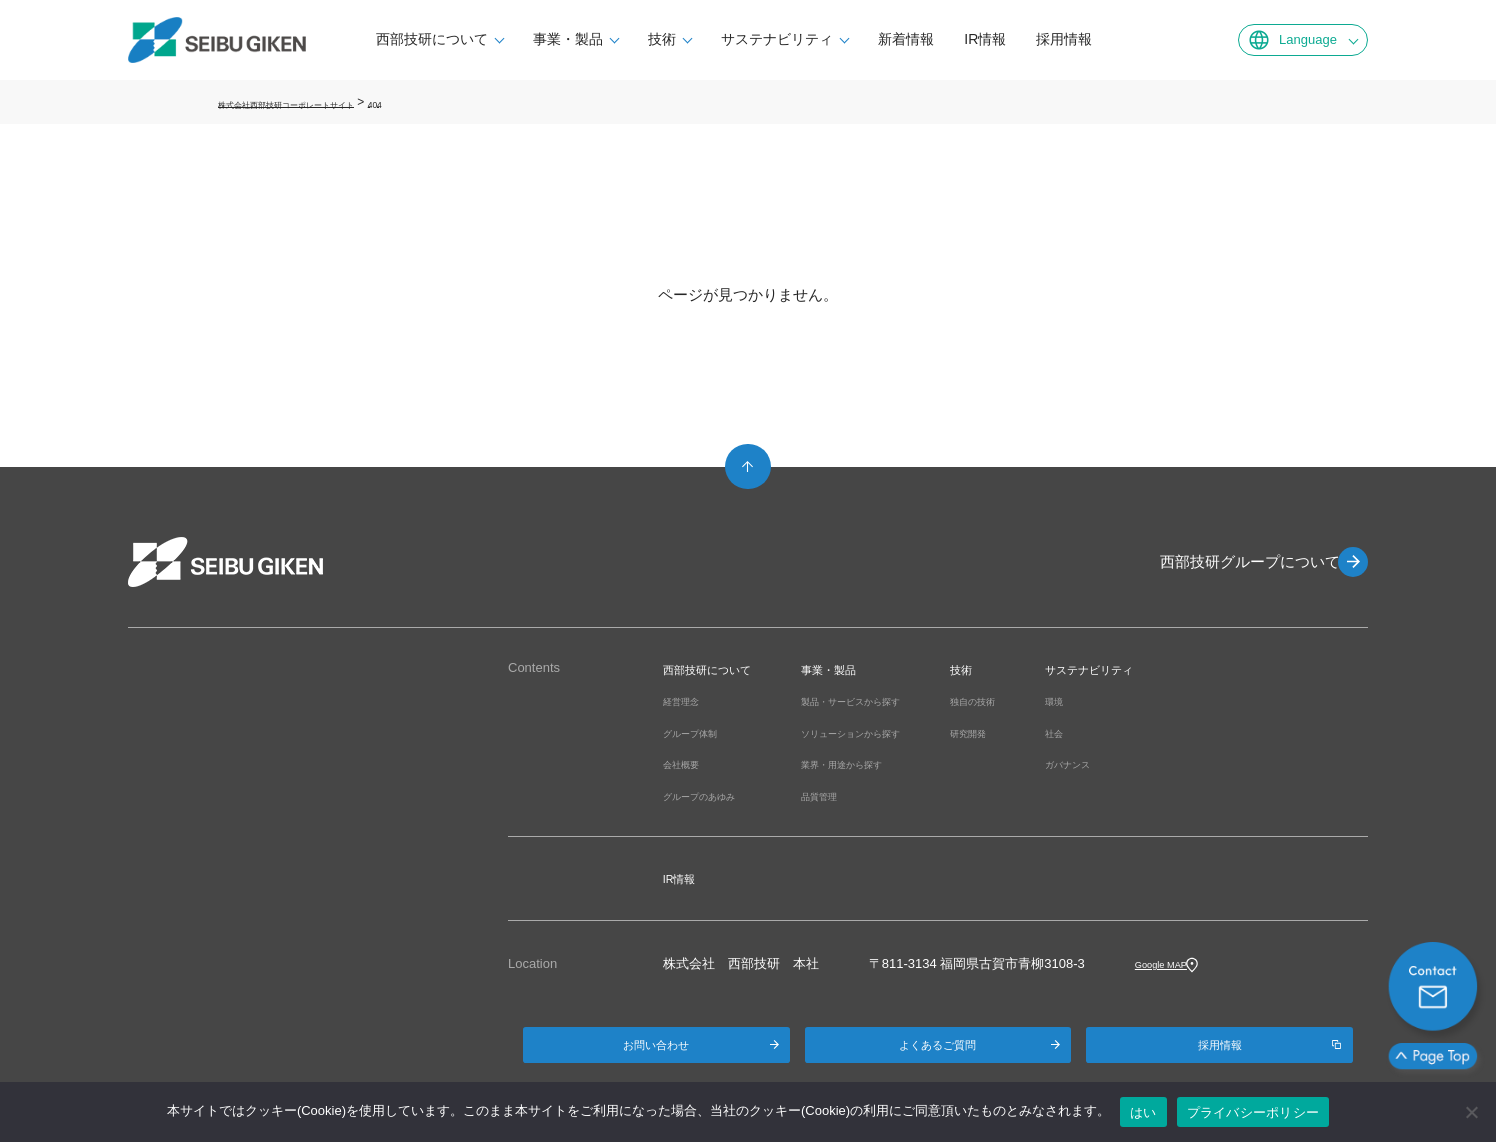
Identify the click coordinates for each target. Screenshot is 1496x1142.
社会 (1154, 732)
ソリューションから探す (904, 732)
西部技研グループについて (1238, 561)
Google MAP (1172, 963)
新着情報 (928, 39)
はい (1143, 1112)
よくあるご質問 (938, 1052)
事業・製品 (590, 39)
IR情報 (1007, 39)
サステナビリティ (799, 39)
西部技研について (454, 39)
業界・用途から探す (891, 763)
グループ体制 (702, 732)
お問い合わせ (656, 1052)
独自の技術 (1058, 700)
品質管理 (859, 795)
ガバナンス (1173, 763)
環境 (1154, 700)
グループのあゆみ (715, 795)
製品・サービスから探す (904, 700)
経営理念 (689, 700)
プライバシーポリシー (1253, 1112)
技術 (684, 39)
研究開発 (1052, 732)
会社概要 (689, 763)
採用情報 (1086, 39)
